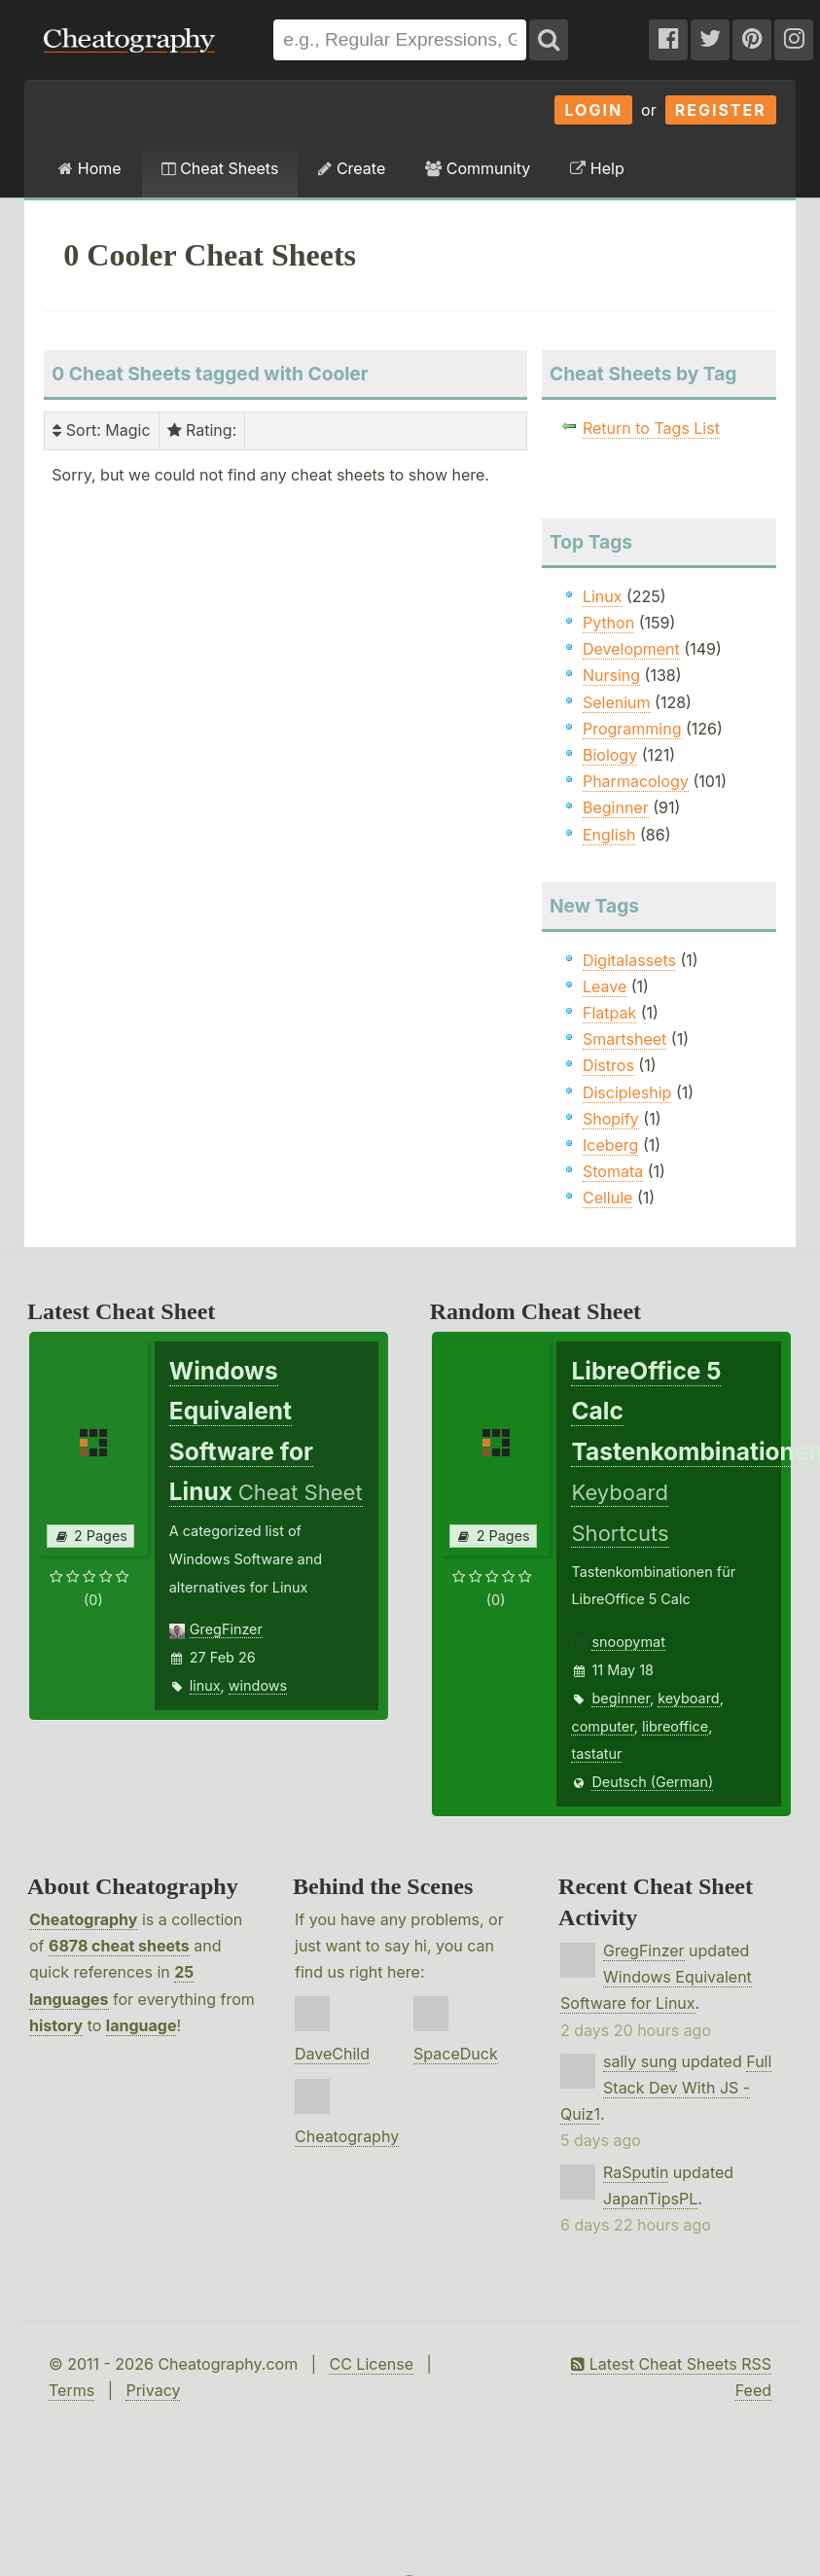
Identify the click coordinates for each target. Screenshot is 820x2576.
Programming (632, 728)
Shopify (611, 1118)
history (56, 2025)
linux (205, 1685)
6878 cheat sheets (119, 1945)
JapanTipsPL (650, 2198)
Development (631, 649)
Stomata (613, 1171)
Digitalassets (629, 960)
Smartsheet (624, 1039)
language (141, 2025)
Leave (604, 986)
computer (602, 1726)
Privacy (152, 2390)
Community (477, 168)
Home (89, 168)
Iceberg (610, 1145)
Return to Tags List (651, 428)
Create (351, 168)
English (609, 834)
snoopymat (627, 1641)
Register (721, 110)
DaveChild (332, 2053)
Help (597, 168)
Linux (603, 596)
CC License (371, 2364)
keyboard (689, 1698)
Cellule (607, 1197)
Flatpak (609, 1012)
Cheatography (83, 1919)
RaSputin (635, 2172)
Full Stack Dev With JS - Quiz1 (665, 2088)
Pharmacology (636, 781)
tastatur (596, 1753)
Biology (610, 755)
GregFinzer (226, 1629)
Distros (608, 1065)
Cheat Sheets (220, 168)
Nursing (611, 675)
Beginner (616, 807)
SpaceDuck (455, 2053)
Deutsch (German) (652, 1781)
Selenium (617, 702)
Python (608, 622)
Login (593, 110)
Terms (71, 2390)
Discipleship (627, 1092)
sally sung (640, 2061)
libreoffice (675, 1726)
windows (258, 1685)
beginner (620, 1698)
